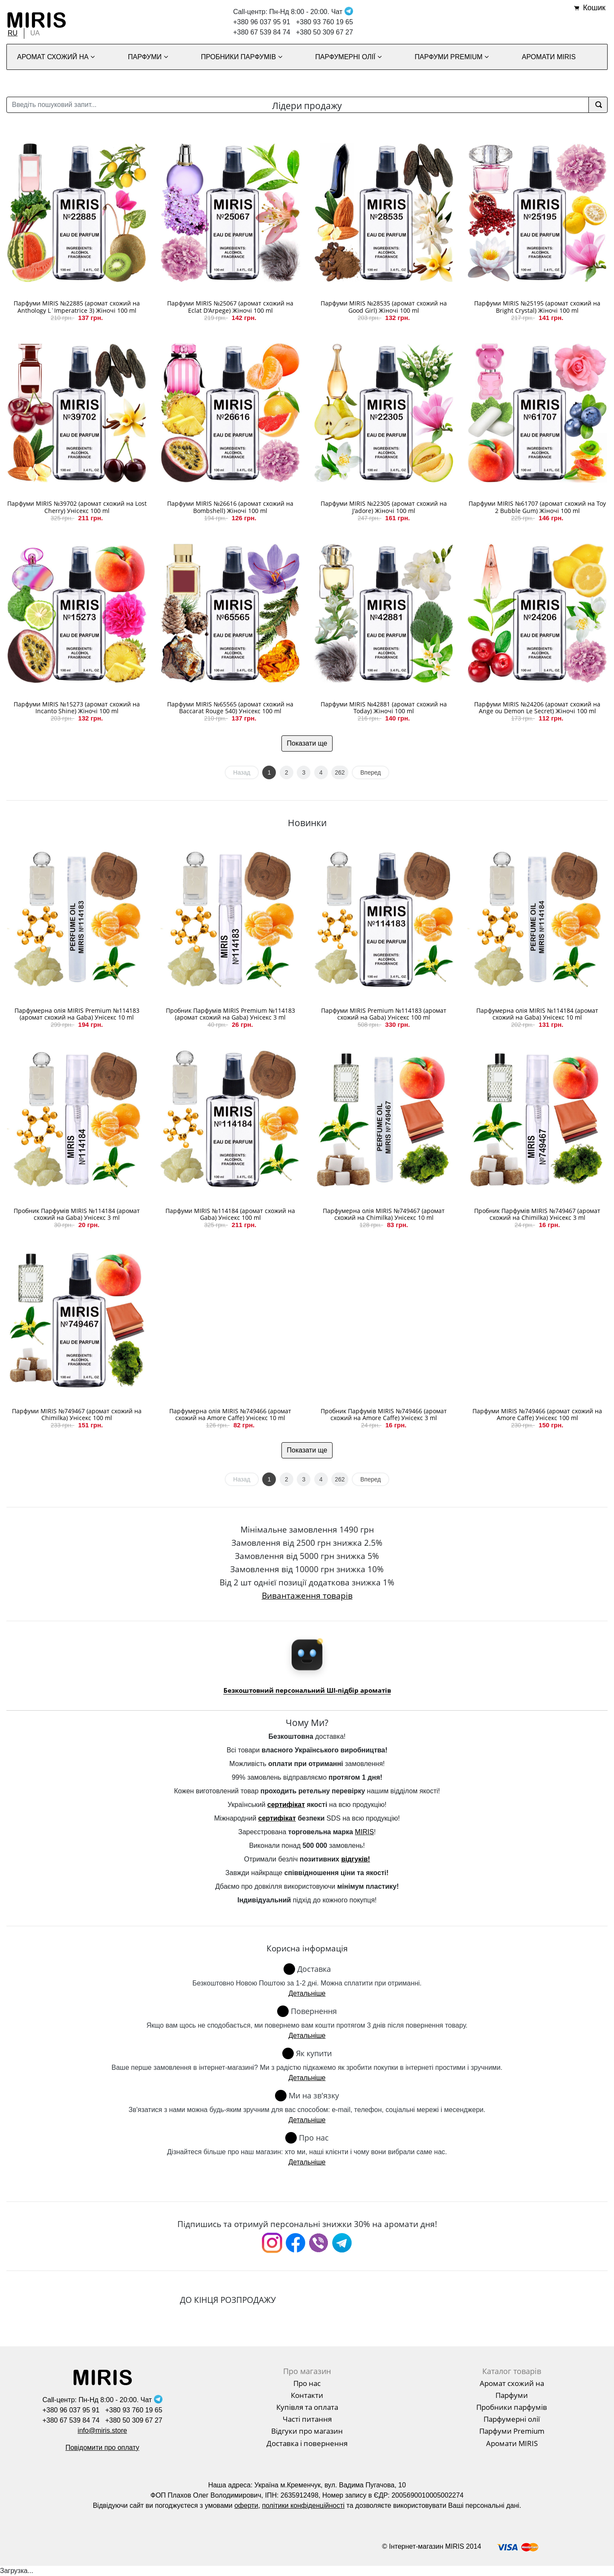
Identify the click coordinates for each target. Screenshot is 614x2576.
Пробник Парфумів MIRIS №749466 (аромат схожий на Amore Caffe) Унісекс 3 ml (384, 1414)
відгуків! (355, 1859)
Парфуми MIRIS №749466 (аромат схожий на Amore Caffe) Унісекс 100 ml (537, 1414)
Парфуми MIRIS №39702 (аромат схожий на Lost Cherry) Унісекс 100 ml (77, 507)
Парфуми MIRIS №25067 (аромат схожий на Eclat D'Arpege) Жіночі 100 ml (230, 306)
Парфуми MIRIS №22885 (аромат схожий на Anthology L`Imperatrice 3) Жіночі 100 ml (77, 306)
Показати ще (307, 743)
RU (12, 33)
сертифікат (286, 1804)
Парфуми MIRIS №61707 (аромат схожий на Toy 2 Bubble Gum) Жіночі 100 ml (537, 507)
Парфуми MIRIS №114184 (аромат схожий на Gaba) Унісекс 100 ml (230, 1214)
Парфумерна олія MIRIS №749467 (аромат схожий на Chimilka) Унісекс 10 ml (384, 1214)
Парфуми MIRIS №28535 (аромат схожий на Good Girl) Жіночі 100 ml (384, 306)
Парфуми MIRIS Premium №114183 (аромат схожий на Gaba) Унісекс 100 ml (383, 1014)
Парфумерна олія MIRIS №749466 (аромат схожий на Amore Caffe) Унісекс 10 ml (230, 1414)
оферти (246, 2505)
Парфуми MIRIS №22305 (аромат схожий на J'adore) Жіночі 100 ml (384, 507)
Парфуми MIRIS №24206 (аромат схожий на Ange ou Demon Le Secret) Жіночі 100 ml (537, 707)
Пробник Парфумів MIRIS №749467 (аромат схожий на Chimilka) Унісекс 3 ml (537, 1214)
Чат (342, 11)
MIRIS (364, 1831)
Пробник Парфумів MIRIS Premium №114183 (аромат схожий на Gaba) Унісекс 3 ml (230, 1014)
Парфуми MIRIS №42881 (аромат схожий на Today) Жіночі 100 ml (384, 707)
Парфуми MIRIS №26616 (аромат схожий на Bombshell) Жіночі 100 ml (230, 507)
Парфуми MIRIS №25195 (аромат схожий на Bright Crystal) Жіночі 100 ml (537, 306)
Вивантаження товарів (307, 1595)
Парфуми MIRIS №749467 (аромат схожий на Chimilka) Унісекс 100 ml (77, 1414)
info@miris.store (102, 2430)
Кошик (594, 7)
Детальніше (306, 1993)
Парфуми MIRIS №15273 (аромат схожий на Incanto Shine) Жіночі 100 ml (77, 707)
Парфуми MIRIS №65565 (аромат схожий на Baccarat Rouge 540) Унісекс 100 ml (230, 707)
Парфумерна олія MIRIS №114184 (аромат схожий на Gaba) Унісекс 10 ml (537, 1014)
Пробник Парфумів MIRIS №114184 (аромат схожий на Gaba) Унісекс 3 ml (77, 1214)
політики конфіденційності (303, 2505)
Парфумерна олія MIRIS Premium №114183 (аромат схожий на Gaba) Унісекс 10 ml (76, 1014)
